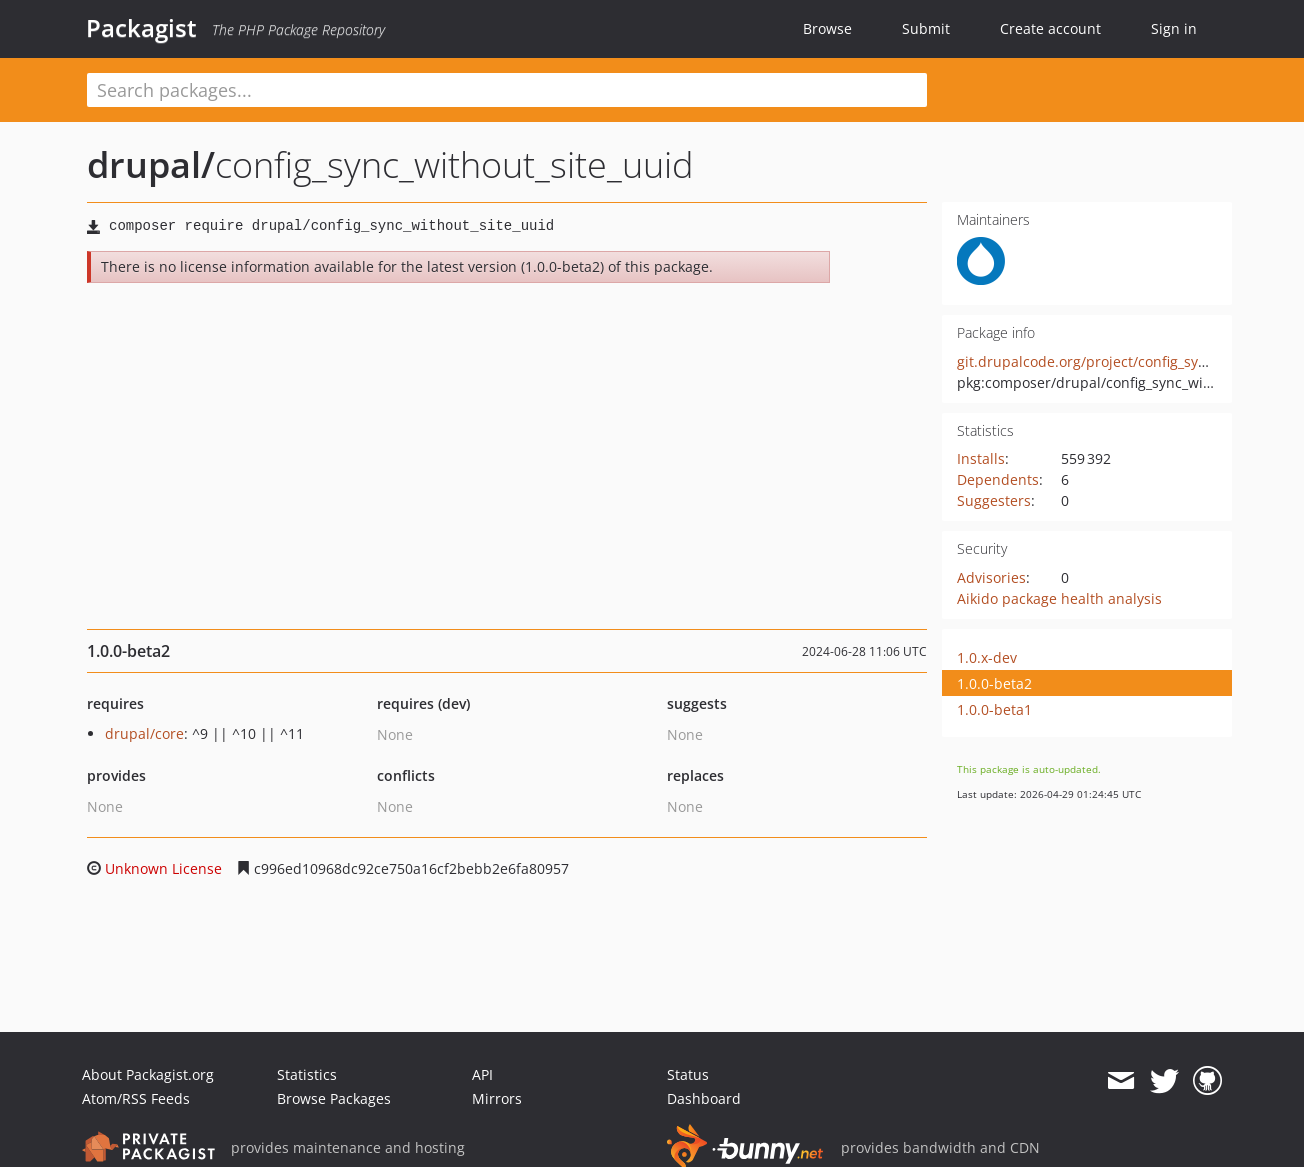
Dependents (998, 479)
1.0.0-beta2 (994, 683)
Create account (1050, 28)
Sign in (1174, 28)
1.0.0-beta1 (994, 709)
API (482, 1074)
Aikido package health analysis (1059, 598)
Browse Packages (334, 1098)
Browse (827, 28)
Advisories (991, 577)
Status (688, 1074)
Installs (981, 458)
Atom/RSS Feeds (136, 1098)
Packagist (141, 28)
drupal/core (144, 733)
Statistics (307, 1074)
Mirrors (497, 1098)
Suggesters (994, 500)
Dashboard (704, 1098)
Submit (926, 28)
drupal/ (151, 164)
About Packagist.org (148, 1074)
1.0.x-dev (987, 657)
